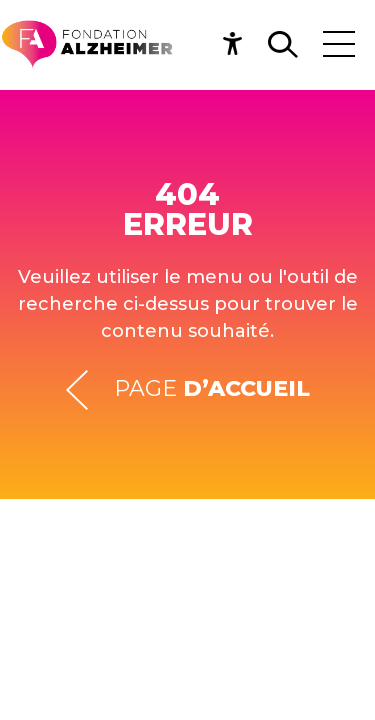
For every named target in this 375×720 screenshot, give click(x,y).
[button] (238, 44)
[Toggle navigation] (339, 44)
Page (188, 389)
